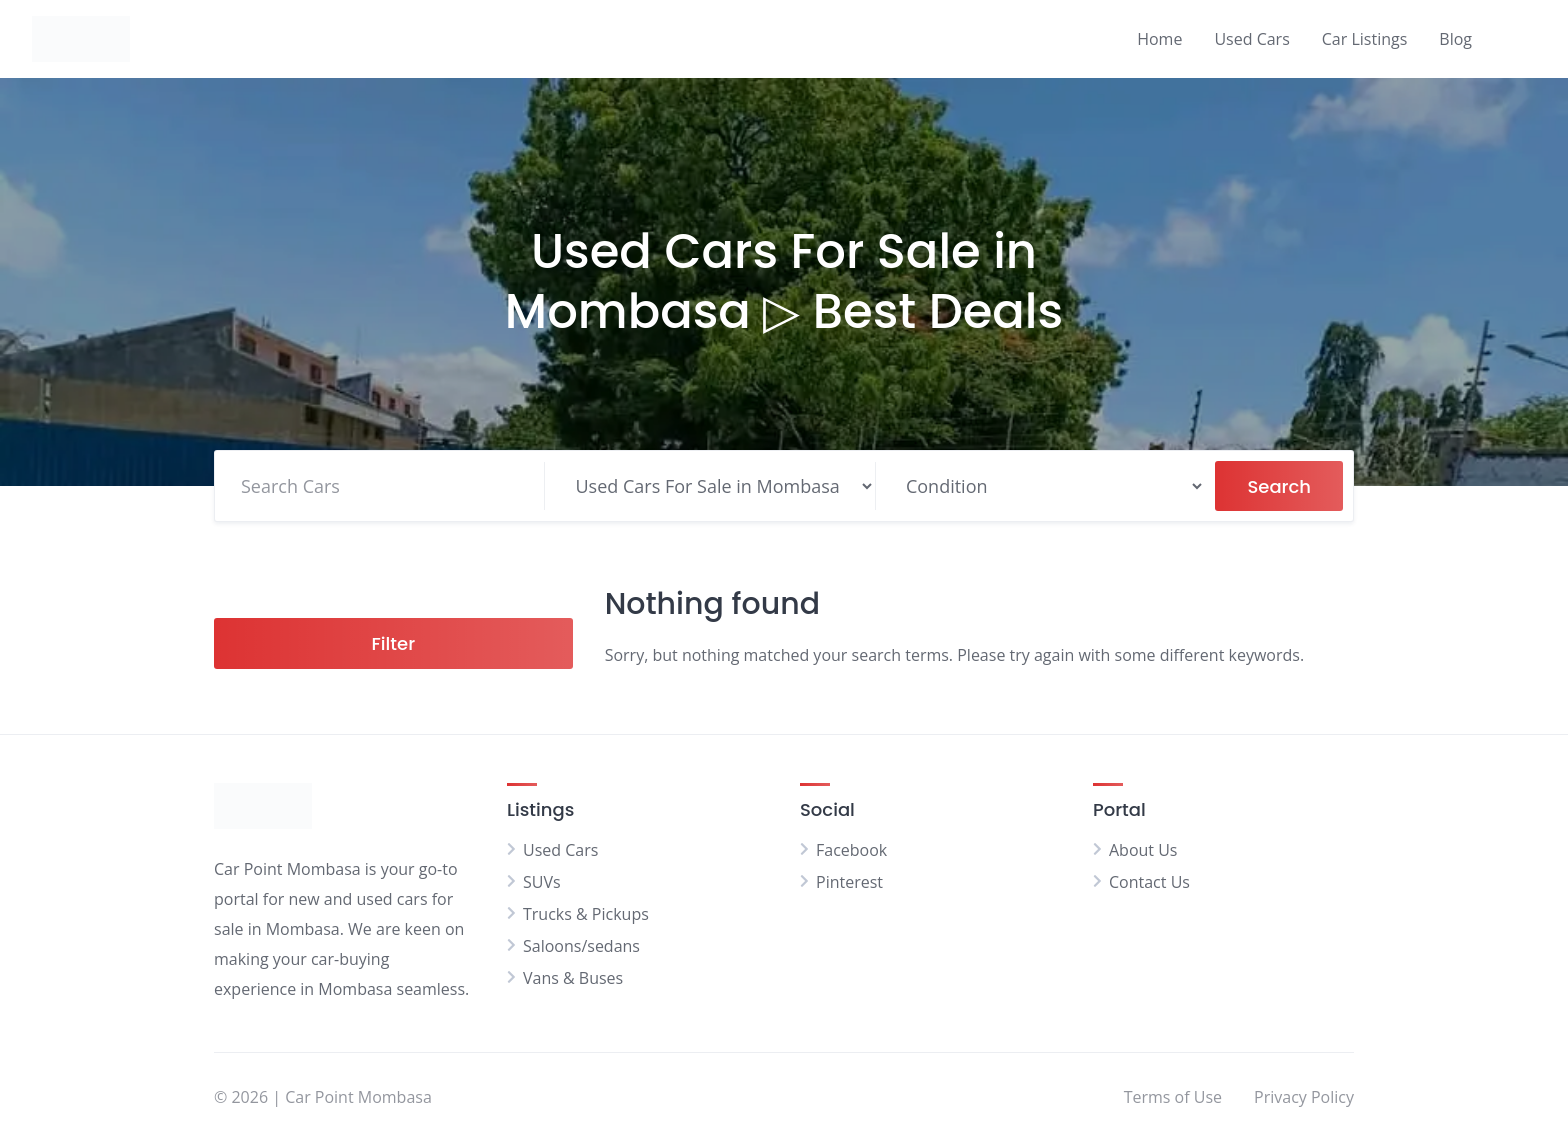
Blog (1455, 39)
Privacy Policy (1304, 1097)
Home (1159, 39)
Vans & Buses (573, 978)
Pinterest (849, 882)
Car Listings (1365, 39)
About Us (1143, 850)
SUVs (542, 882)
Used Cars (1251, 39)
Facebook (851, 850)
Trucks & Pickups (586, 914)
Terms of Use (1173, 1097)
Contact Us (1149, 882)
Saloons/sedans (581, 946)
